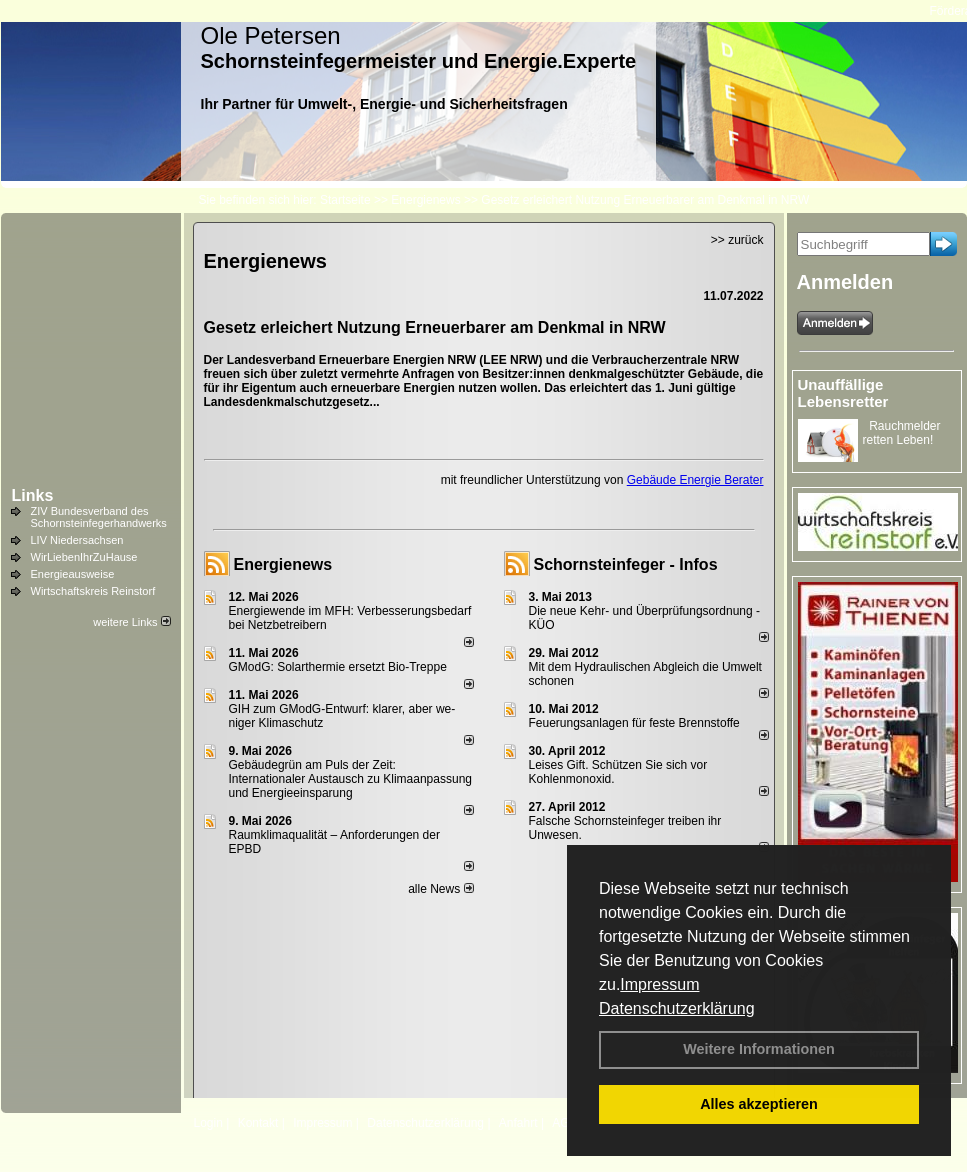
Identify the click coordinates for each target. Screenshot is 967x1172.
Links (33, 495)
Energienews (283, 564)
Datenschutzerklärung (677, 1008)
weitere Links (131, 622)
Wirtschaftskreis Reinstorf (93, 591)
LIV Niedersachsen (77, 540)
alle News (440, 889)
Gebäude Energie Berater (695, 480)
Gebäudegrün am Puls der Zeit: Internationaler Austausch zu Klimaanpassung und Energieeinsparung (351, 779)
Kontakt (258, 1123)
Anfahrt (518, 1123)
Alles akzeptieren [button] (759, 1104)
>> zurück (737, 240)
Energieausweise (73, 574)
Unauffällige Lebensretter (843, 393)
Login (208, 1123)
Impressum (659, 984)
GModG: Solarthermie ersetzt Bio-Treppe (338, 667)
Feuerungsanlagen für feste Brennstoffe (634, 723)
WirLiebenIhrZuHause (84, 557)
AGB (564, 1123)
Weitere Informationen (759, 1049)
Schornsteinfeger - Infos (626, 564)
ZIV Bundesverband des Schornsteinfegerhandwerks (99, 517)
